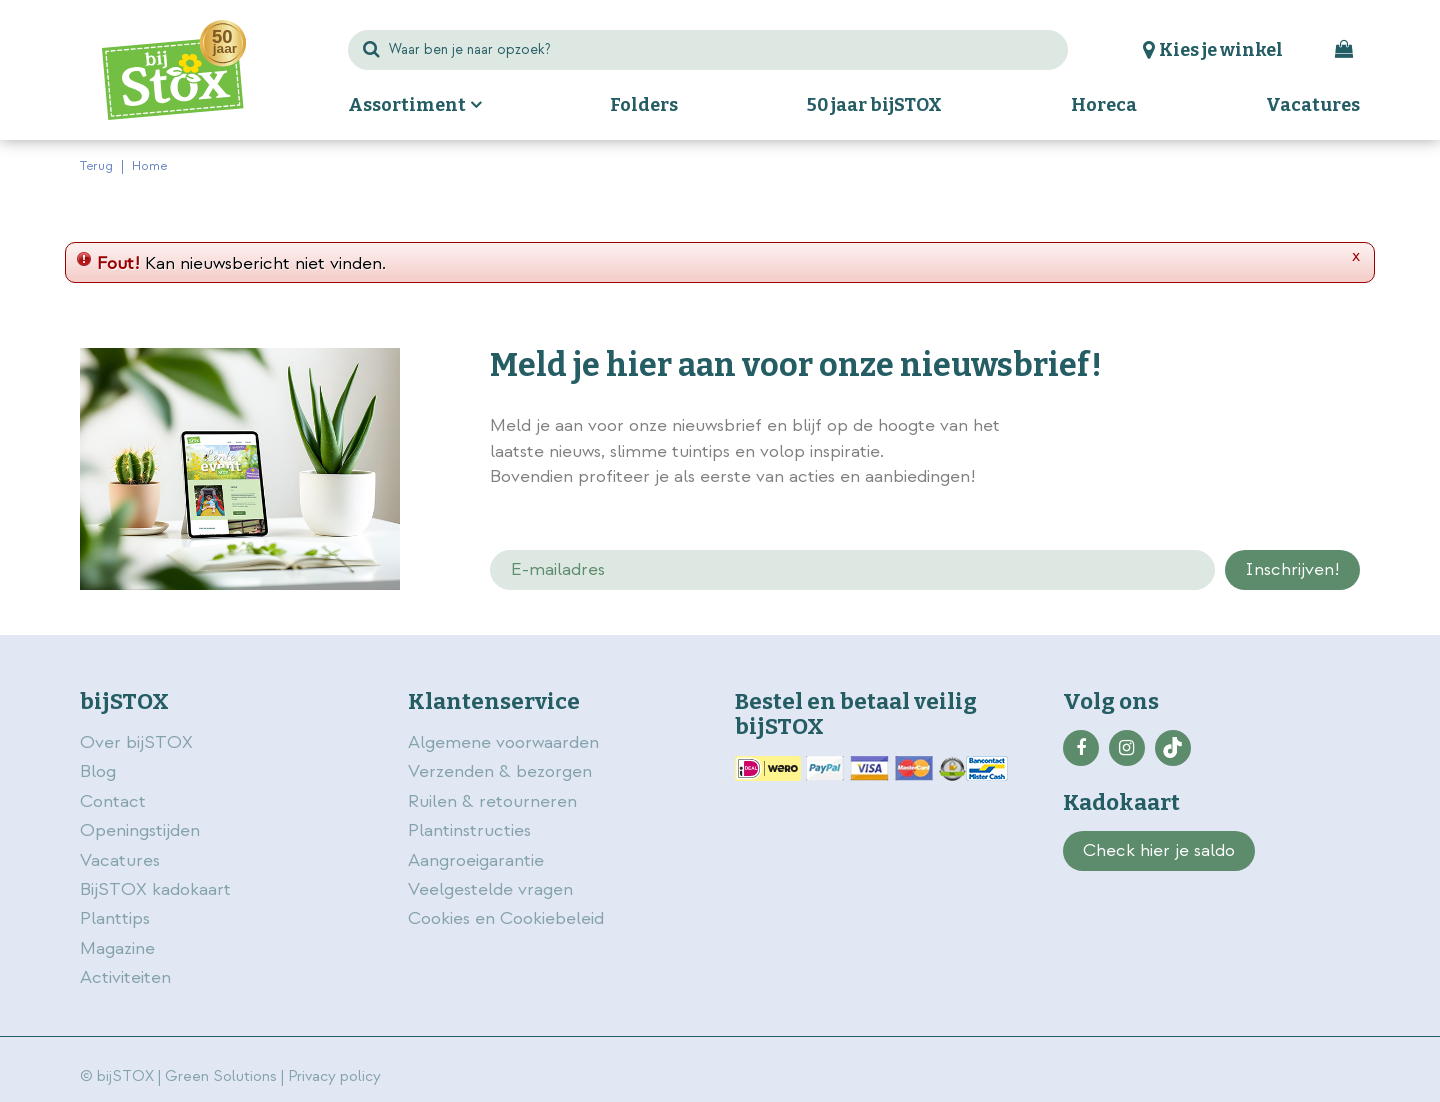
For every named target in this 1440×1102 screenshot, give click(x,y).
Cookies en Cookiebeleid (506, 918)
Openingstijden (140, 830)
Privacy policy (334, 1076)
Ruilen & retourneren (492, 801)
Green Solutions (221, 1076)
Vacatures (120, 860)
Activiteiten (125, 977)
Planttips (115, 918)
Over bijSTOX (136, 742)
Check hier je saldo (1159, 850)
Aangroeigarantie (476, 860)
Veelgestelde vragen (490, 889)
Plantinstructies (469, 830)
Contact (113, 801)
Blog (98, 771)
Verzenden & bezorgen (500, 771)
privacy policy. (1248, 428)
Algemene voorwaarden (506, 742)
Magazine (117, 948)
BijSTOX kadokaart (155, 889)
